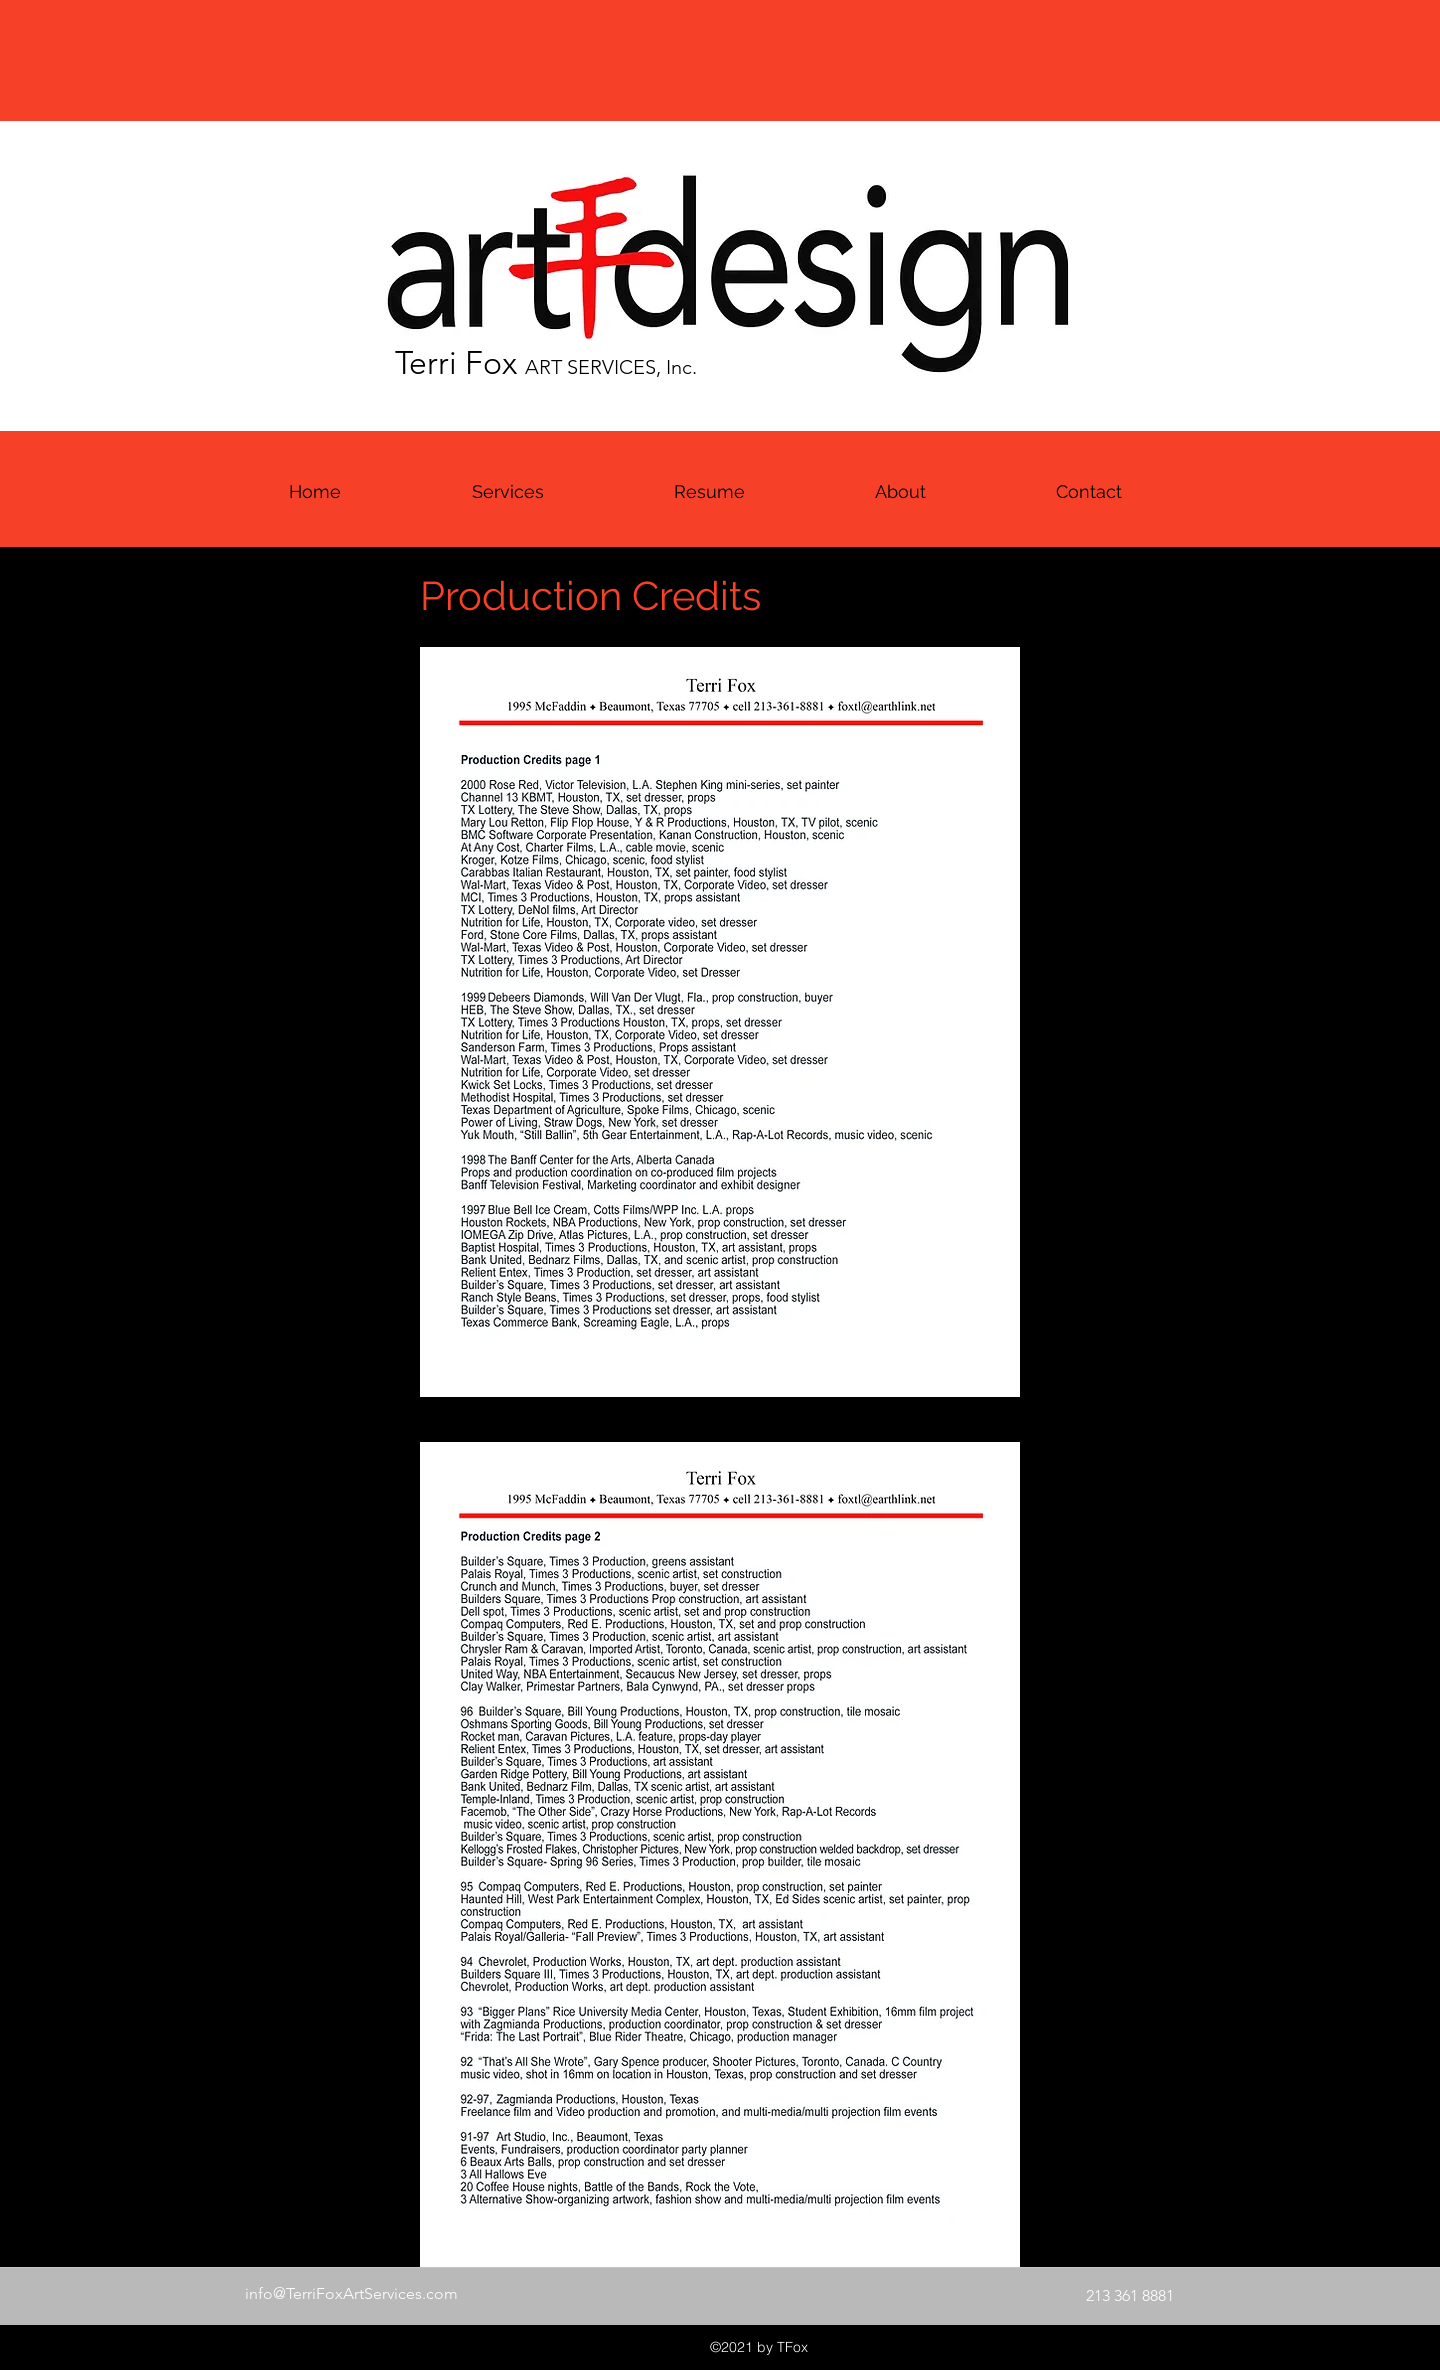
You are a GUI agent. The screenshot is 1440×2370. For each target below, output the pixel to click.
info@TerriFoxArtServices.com (351, 2293)
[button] (709, 492)
